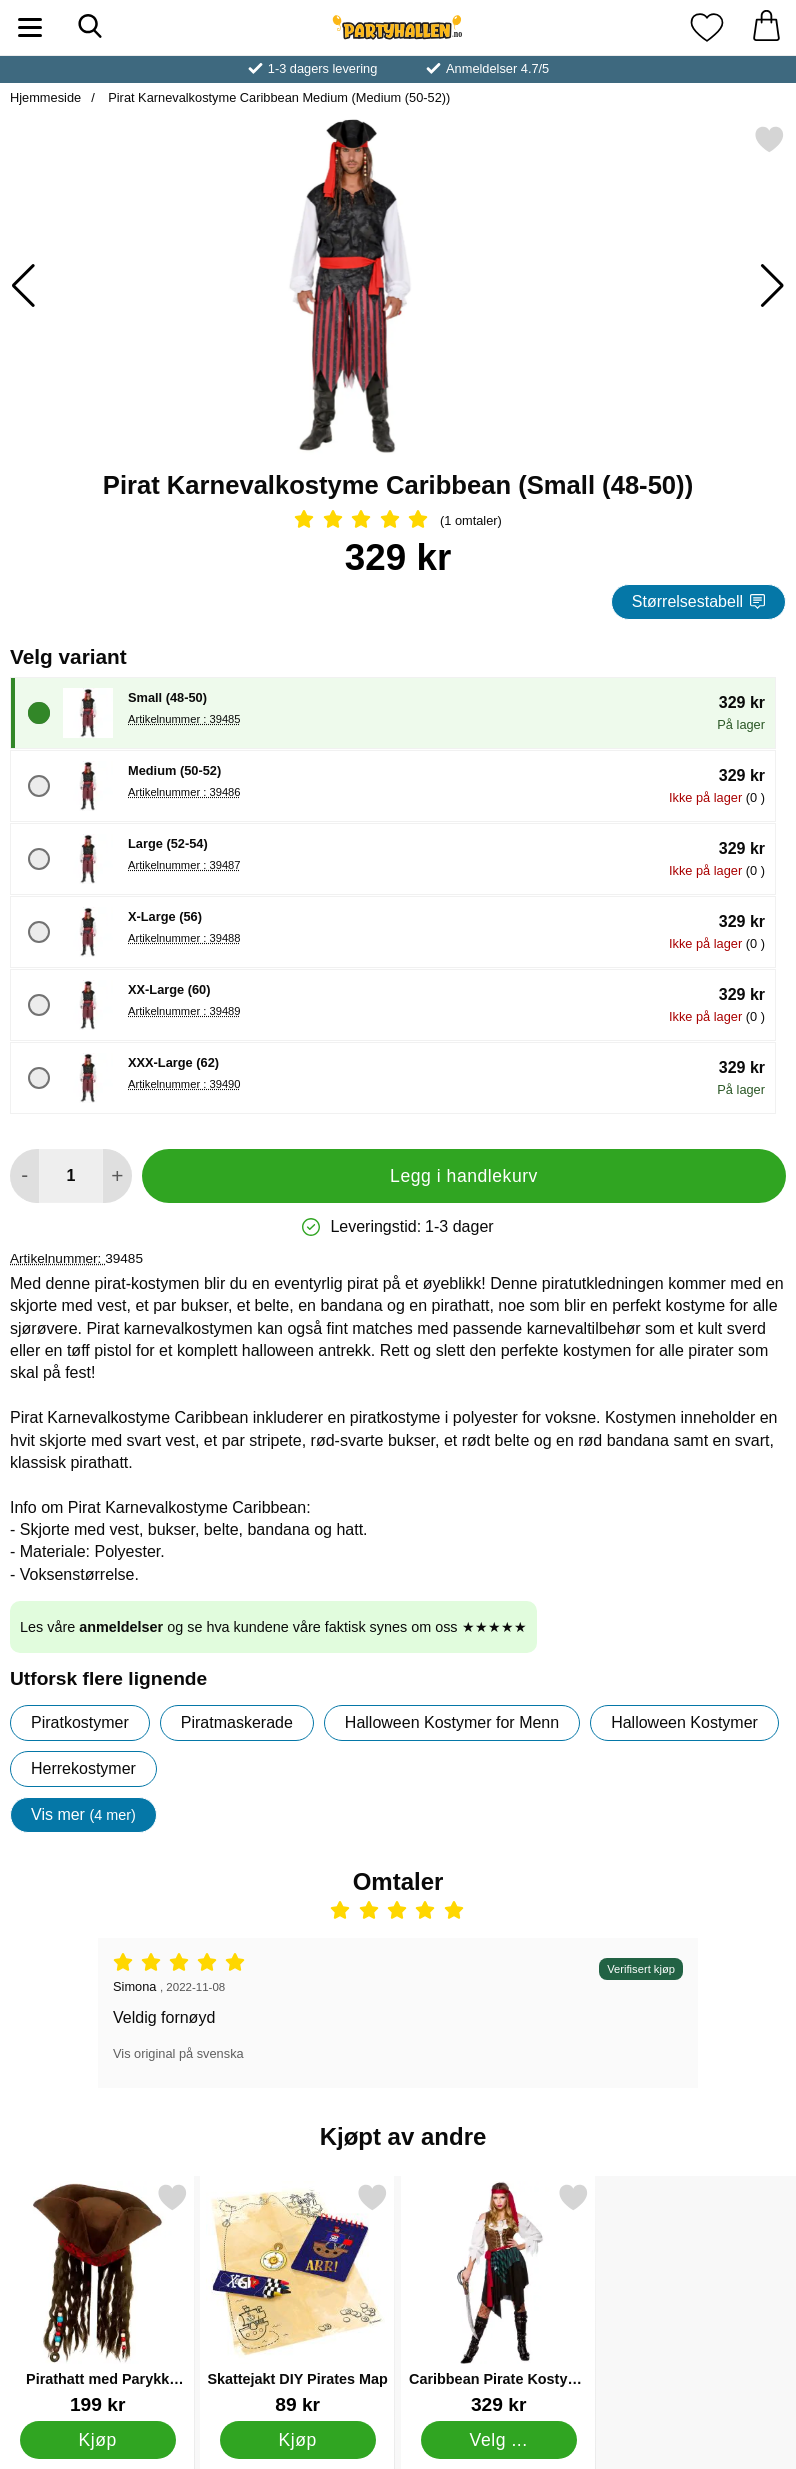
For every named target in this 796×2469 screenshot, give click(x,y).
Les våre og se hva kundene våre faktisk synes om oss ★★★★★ (273, 1627)
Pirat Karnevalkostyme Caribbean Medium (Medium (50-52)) (278, 97)
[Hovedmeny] (30, 27)
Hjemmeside (45, 97)
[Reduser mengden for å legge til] (24, 1176)
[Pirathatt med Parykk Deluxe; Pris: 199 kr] (97, 2298)
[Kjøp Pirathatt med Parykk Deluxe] (98, 2440)
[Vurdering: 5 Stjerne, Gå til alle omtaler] (398, 521)
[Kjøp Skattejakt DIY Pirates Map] (298, 2440)
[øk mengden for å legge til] (117, 1176)
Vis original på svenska (178, 2053)
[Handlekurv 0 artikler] (766, 27)
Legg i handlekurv (464, 1176)
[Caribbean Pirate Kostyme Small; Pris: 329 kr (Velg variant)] (498, 2298)
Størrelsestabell (698, 601)
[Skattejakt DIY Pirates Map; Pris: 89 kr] (297, 2298)
